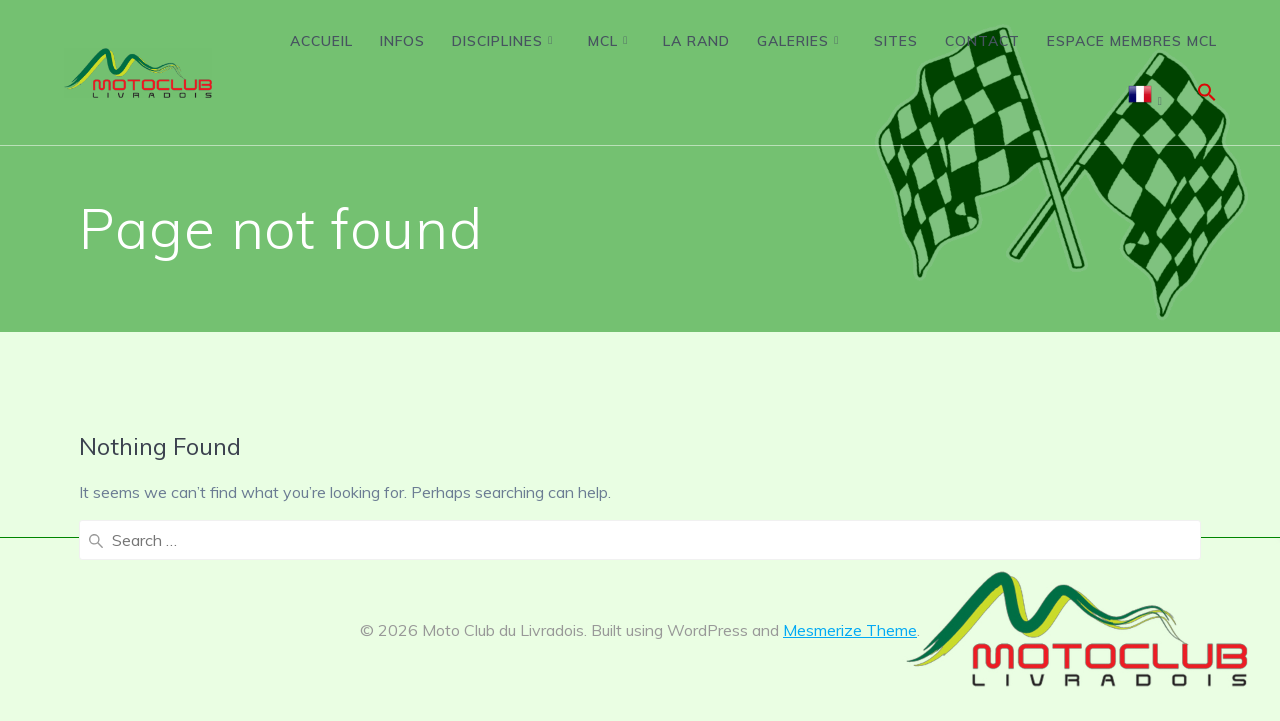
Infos (402, 41)
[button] (1207, 96)
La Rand (696, 41)
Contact (982, 41)
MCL (603, 41)
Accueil (321, 41)
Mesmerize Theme (850, 630)
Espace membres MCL (1132, 41)
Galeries (793, 41)
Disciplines (497, 41)
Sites (896, 41)
